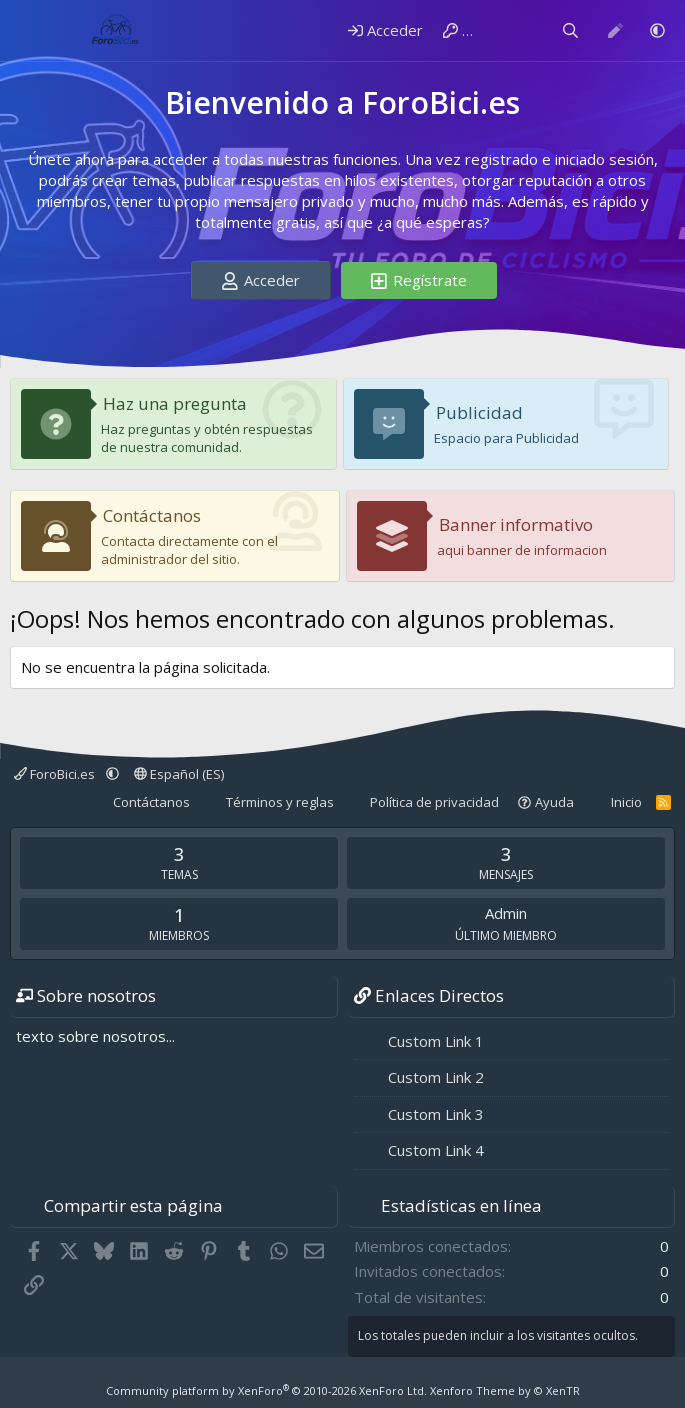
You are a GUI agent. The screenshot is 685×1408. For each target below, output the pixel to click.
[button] (657, 30)
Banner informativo (516, 524)
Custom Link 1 (436, 1041)
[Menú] (27, 31)
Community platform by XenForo (266, 1390)
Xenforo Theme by (505, 1390)
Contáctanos (152, 515)
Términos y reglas (280, 802)
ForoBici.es (56, 774)
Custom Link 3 (436, 1114)
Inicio (626, 802)
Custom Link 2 (436, 1077)
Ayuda (554, 802)
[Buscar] (570, 30)
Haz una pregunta (175, 403)
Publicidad (479, 412)
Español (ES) (179, 774)
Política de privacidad (434, 802)
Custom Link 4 (436, 1150)
